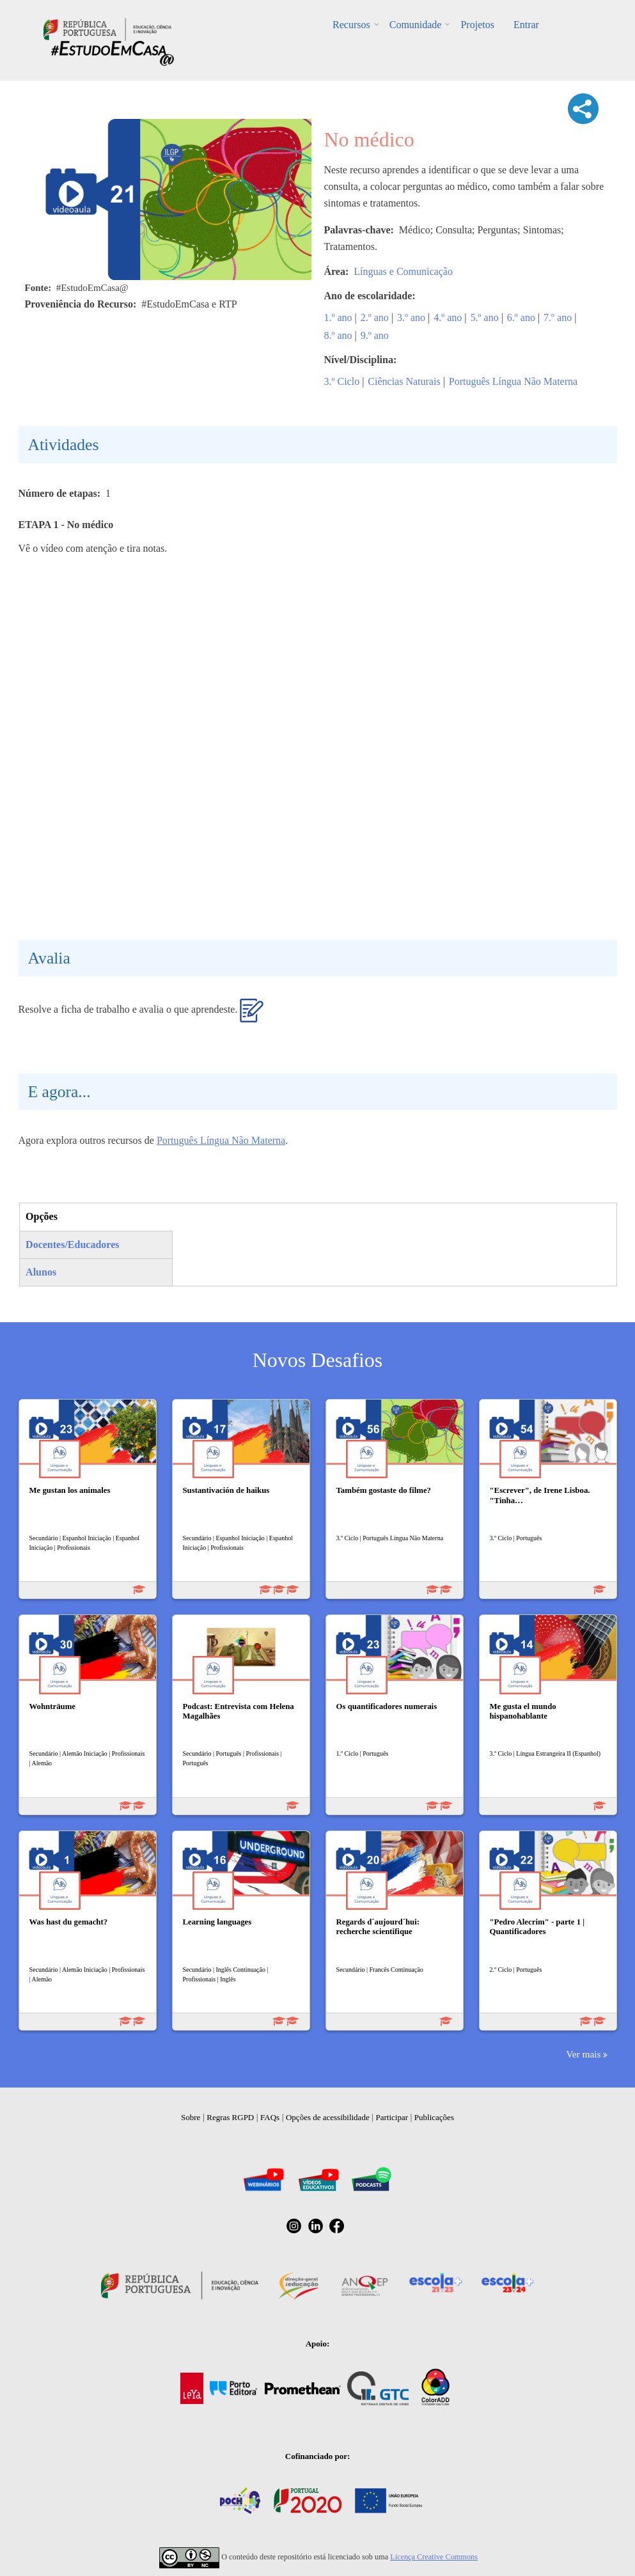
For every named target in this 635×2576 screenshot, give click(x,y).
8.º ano (338, 335)
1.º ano (338, 317)
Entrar (526, 24)
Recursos (351, 24)
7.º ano (558, 317)
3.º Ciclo (342, 381)
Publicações (434, 2117)
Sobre (190, 2117)
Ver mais (583, 2054)
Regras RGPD (230, 2117)
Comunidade (415, 24)
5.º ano (485, 317)
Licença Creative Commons (434, 2556)
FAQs (269, 2117)
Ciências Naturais (404, 381)
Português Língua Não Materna (513, 381)
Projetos (477, 24)
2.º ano (375, 317)
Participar (391, 2117)
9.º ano (375, 335)
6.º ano (521, 317)
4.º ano (448, 317)
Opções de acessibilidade (328, 2117)
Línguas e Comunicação (403, 271)
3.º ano (411, 317)
